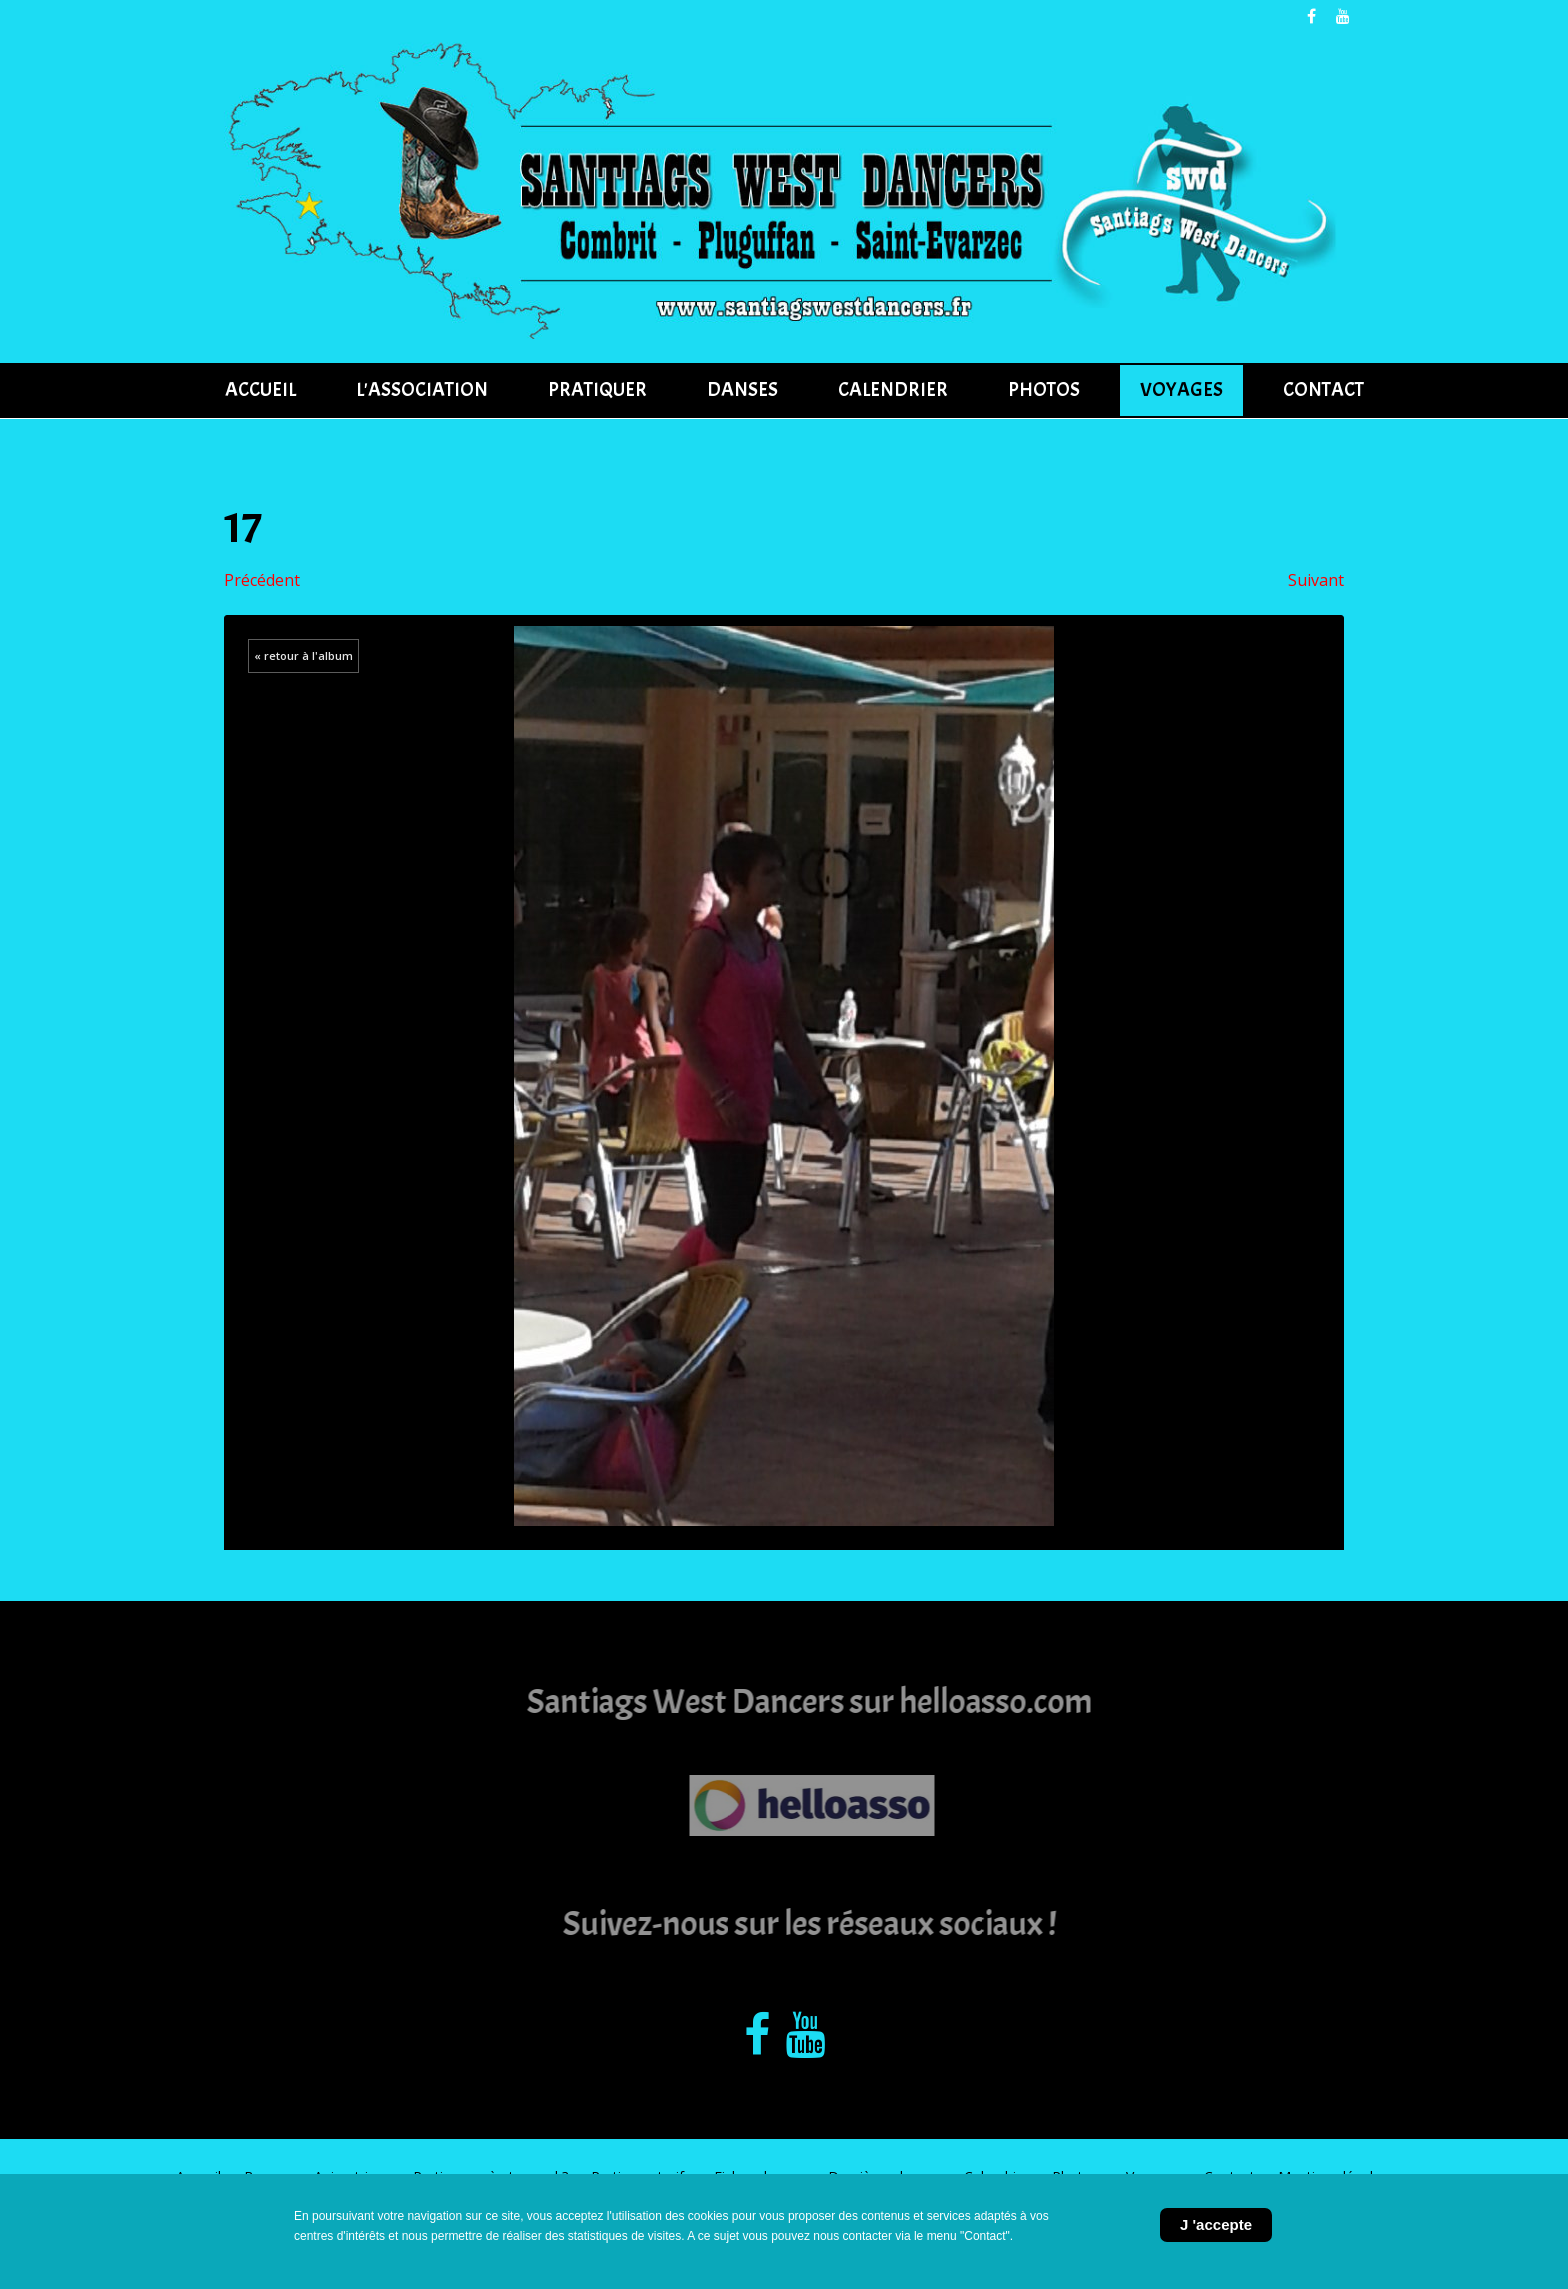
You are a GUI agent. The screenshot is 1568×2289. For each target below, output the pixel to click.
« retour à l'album (303, 655)
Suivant (1316, 580)
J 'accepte (1216, 2224)
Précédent (262, 580)
